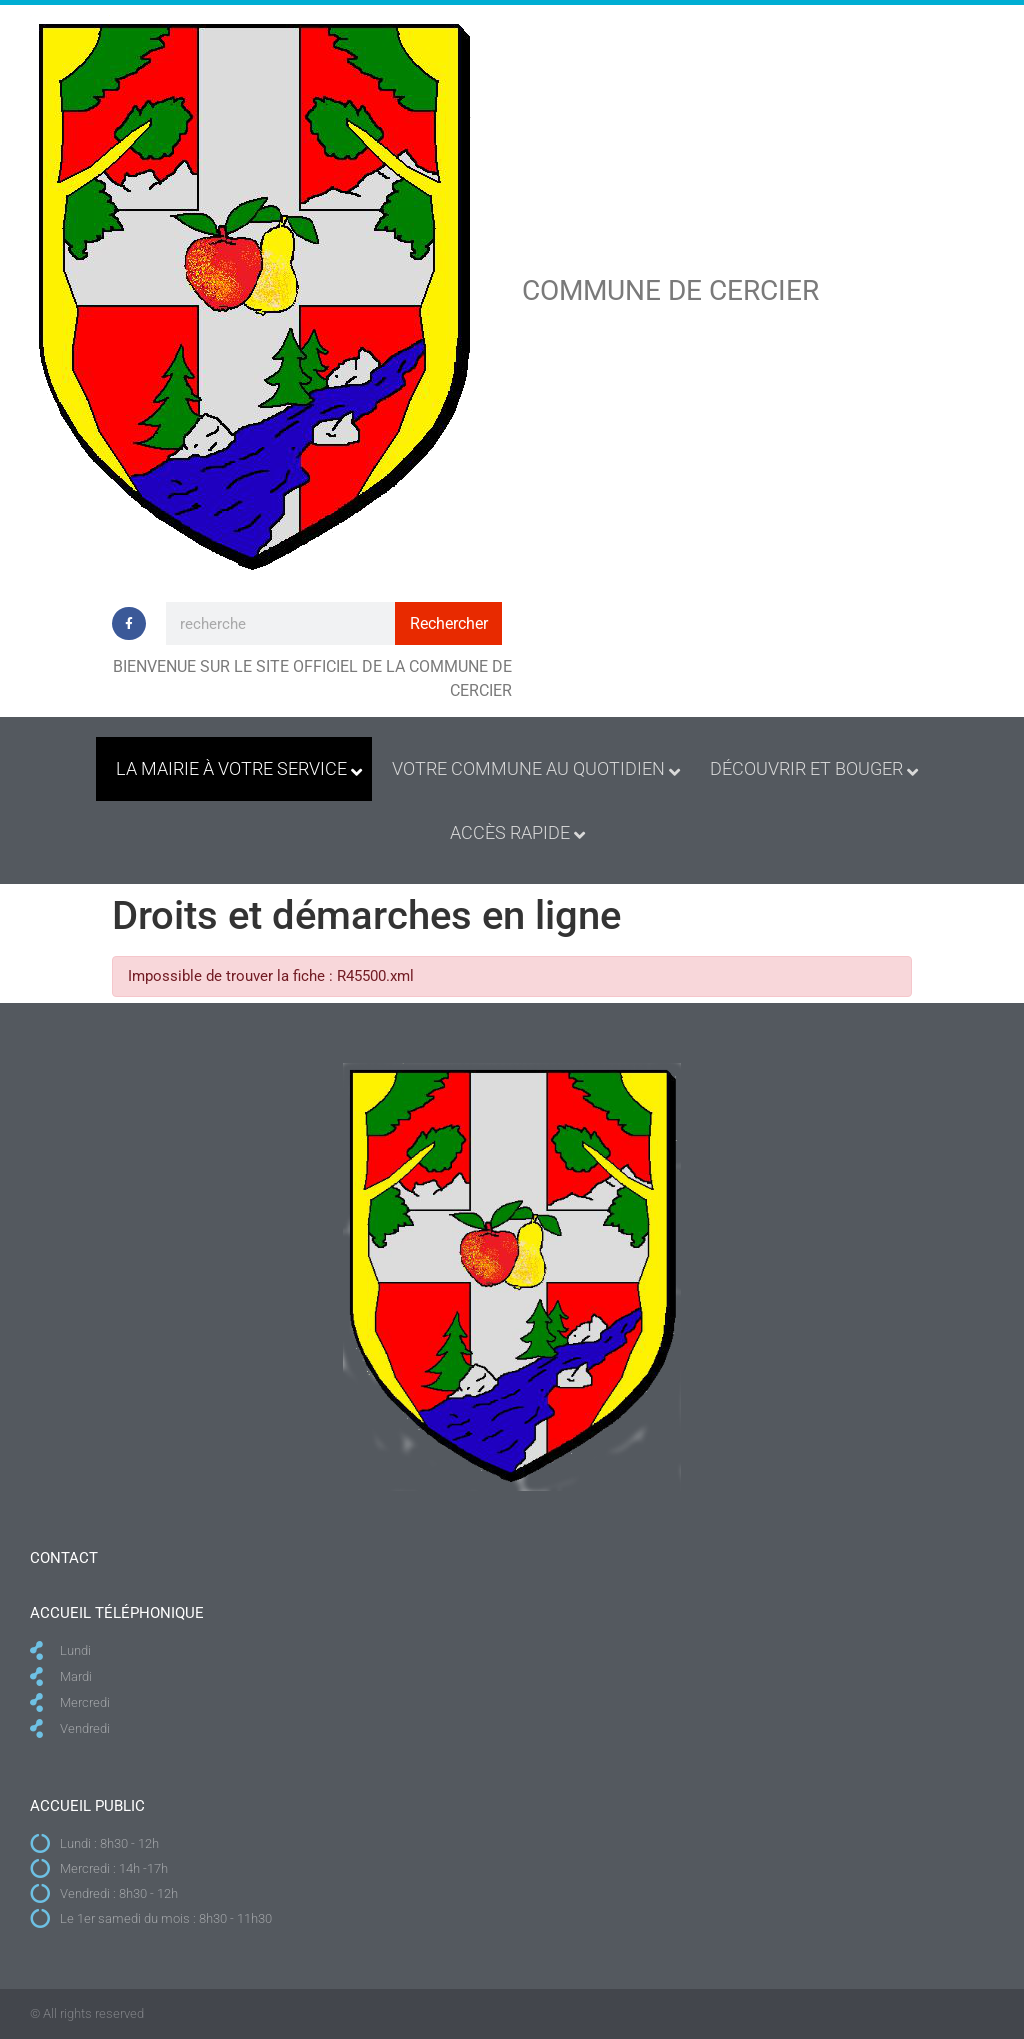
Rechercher (449, 623)
